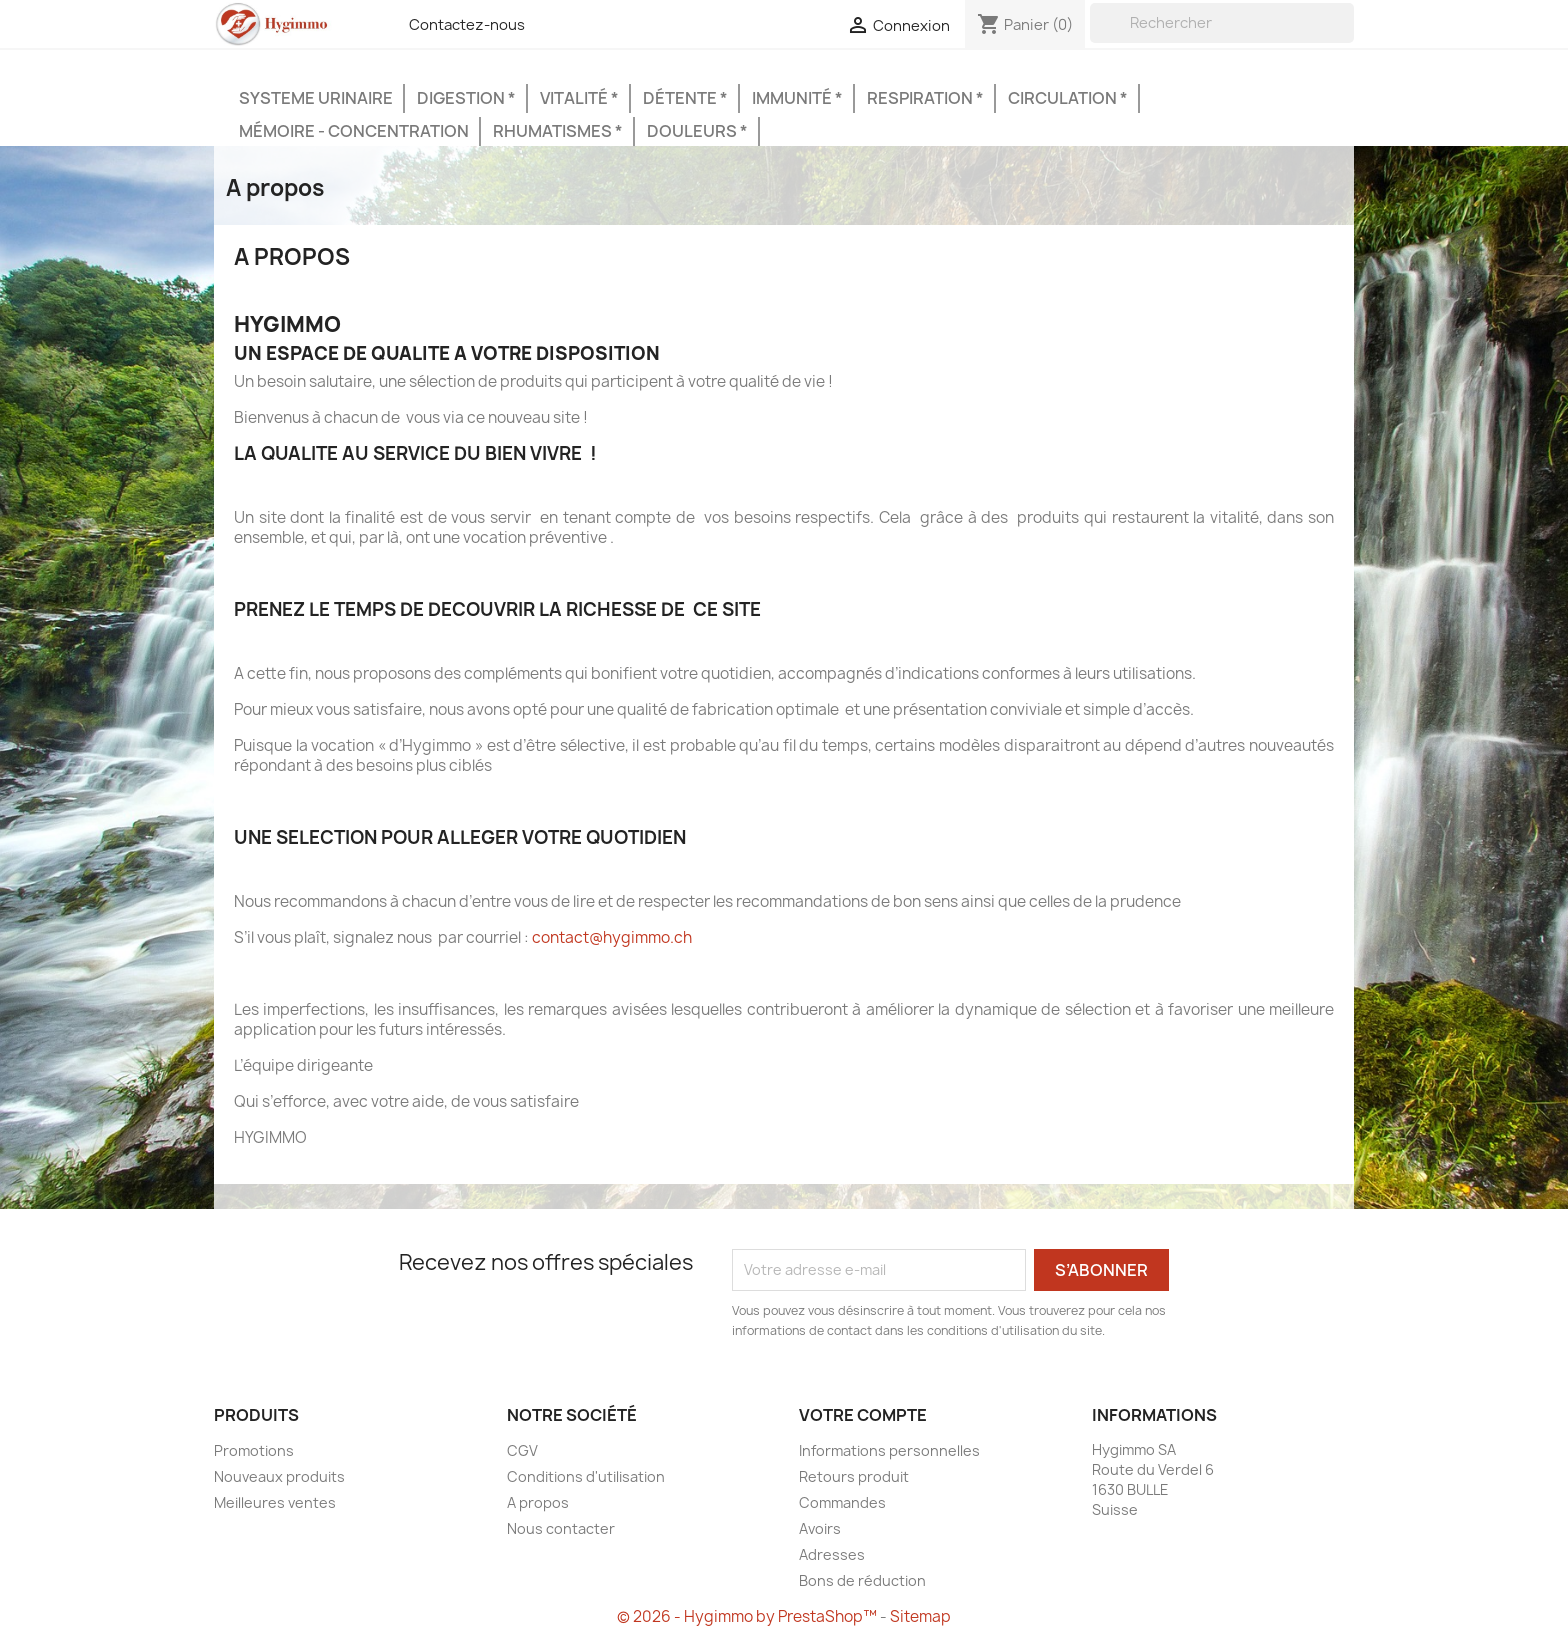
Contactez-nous (467, 25)
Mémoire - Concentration (354, 131)
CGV (522, 1450)
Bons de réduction (862, 1580)
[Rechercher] (1222, 23)
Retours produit (854, 1476)
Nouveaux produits (279, 1476)
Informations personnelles (889, 1450)
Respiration (921, 98)
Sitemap (920, 1616)
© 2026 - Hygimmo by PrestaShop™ (748, 1616)
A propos (538, 1502)
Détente (681, 98)
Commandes (842, 1502)
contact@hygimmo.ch (612, 937)
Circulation (1064, 98)
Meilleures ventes (275, 1502)
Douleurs (693, 131)
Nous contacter (561, 1528)
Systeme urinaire (316, 98)
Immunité (793, 98)
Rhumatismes (554, 131)
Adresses (832, 1554)
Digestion (462, 98)
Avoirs (820, 1528)
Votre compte (863, 1415)
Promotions (254, 1450)
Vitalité (575, 98)
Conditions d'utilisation (586, 1476)
